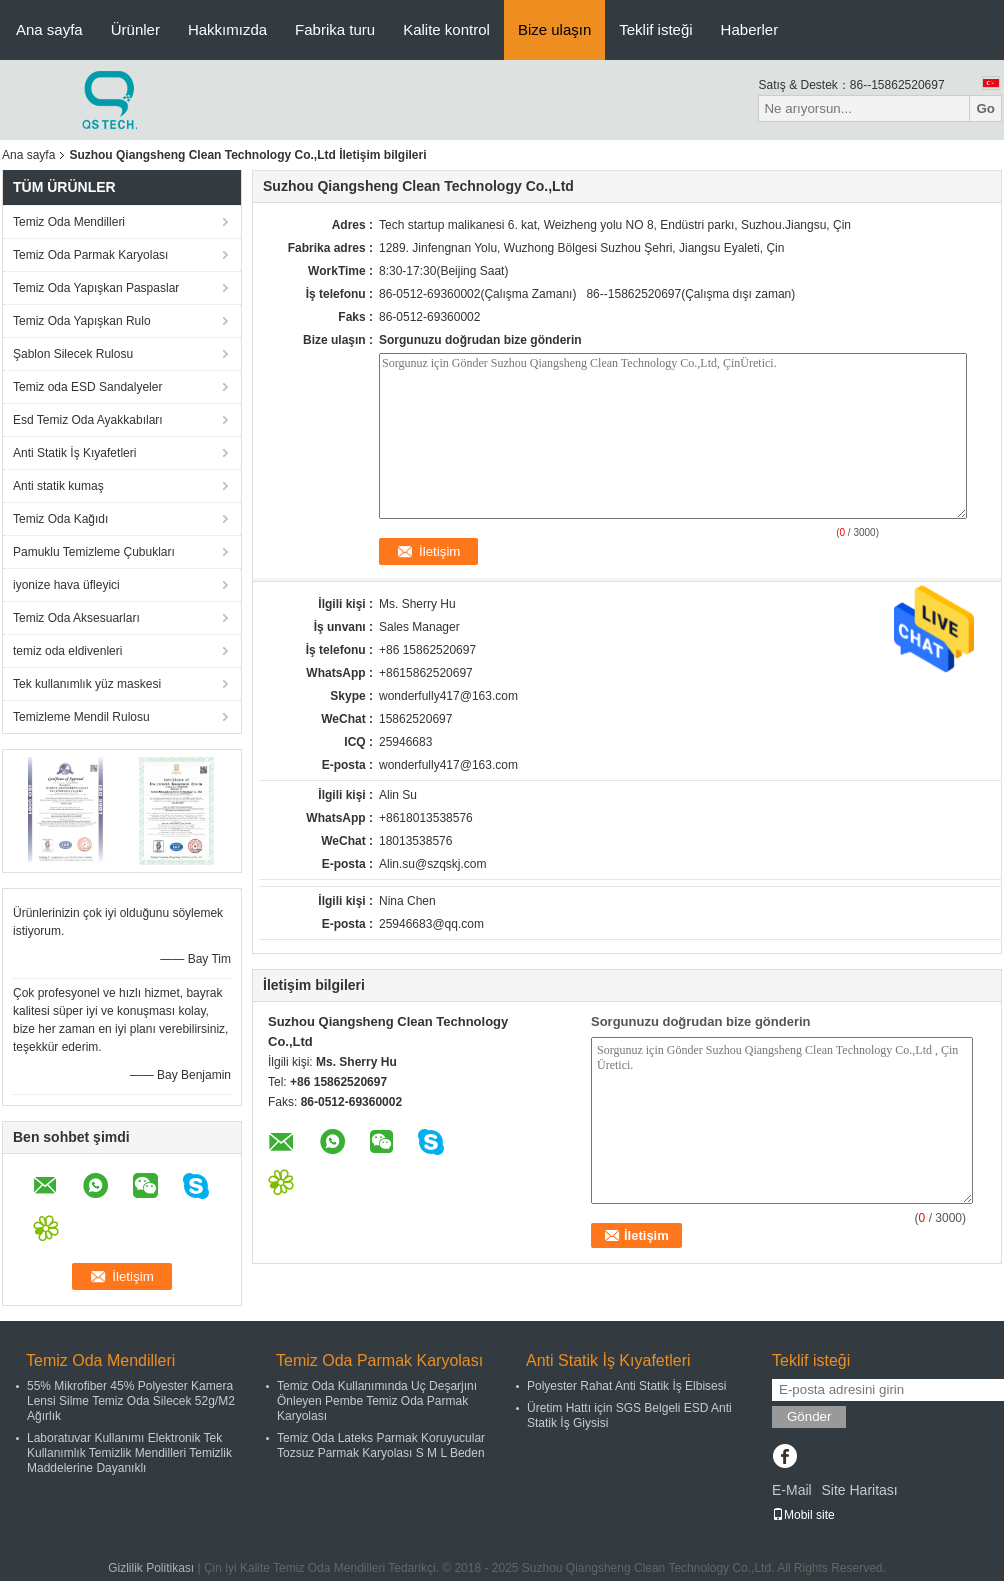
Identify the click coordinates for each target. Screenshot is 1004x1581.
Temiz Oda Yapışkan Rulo (82, 321)
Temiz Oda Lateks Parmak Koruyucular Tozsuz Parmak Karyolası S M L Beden (381, 1445)
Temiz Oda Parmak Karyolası (90, 255)
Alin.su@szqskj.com (433, 864)
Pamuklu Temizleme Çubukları (94, 552)
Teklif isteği (655, 29)
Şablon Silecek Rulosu (73, 354)
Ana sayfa (49, 29)
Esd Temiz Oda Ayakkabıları (88, 420)
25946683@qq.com (431, 924)
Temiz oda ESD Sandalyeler (87, 387)
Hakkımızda (227, 29)
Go (985, 108)
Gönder (809, 1416)
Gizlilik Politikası (151, 1568)
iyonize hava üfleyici (66, 585)
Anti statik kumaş (58, 486)
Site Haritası (859, 1490)
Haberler (750, 29)
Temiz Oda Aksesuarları (76, 618)
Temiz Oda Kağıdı (60, 519)
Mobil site (803, 1515)
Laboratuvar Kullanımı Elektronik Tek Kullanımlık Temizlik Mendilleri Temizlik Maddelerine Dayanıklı (129, 1453)
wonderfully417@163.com (448, 765)
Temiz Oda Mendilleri (69, 222)
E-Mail (792, 1490)
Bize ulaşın (554, 29)
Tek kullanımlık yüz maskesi (87, 684)
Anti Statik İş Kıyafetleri (74, 453)
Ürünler (135, 29)
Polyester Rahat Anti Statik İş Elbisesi (626, 1386)
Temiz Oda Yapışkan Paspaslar (96, 288)
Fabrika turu (335, 29)
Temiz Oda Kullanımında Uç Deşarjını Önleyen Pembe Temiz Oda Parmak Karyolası (377, 1401)
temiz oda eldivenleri (67, 651)
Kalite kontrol (446, 29)
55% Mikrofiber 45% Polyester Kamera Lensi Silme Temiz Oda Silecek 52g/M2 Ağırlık (131, 1401)
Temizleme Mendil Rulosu (81, 717)
